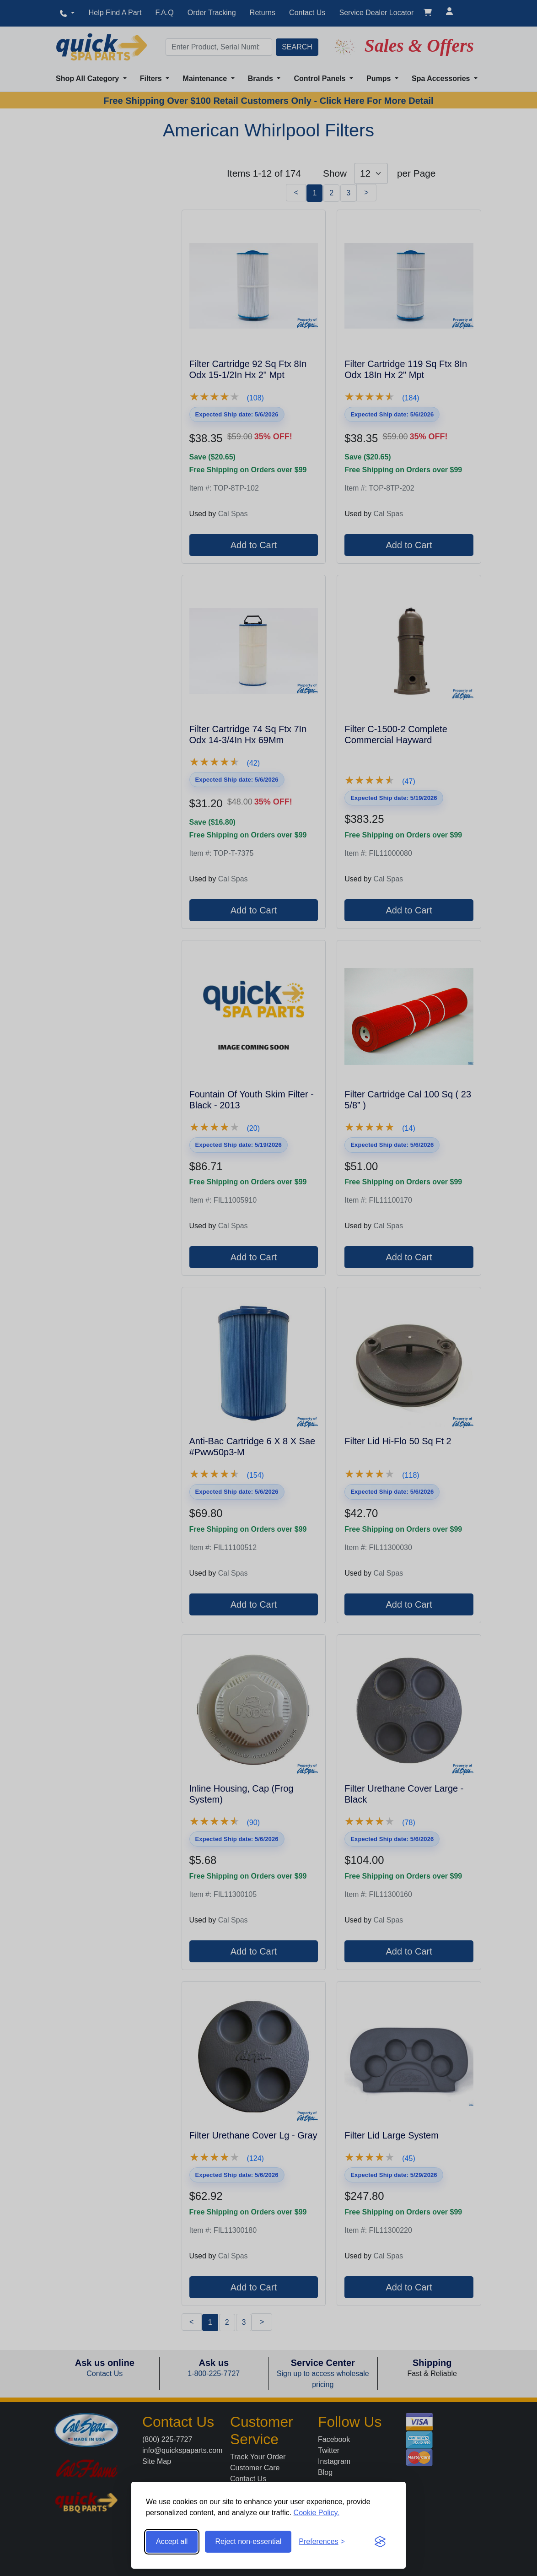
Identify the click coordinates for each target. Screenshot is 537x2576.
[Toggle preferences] (322, 2541)
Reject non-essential (248, 2541)
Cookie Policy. (316, 2513)
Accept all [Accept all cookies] (172, 2541)
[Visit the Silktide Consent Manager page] (380, 2542)
